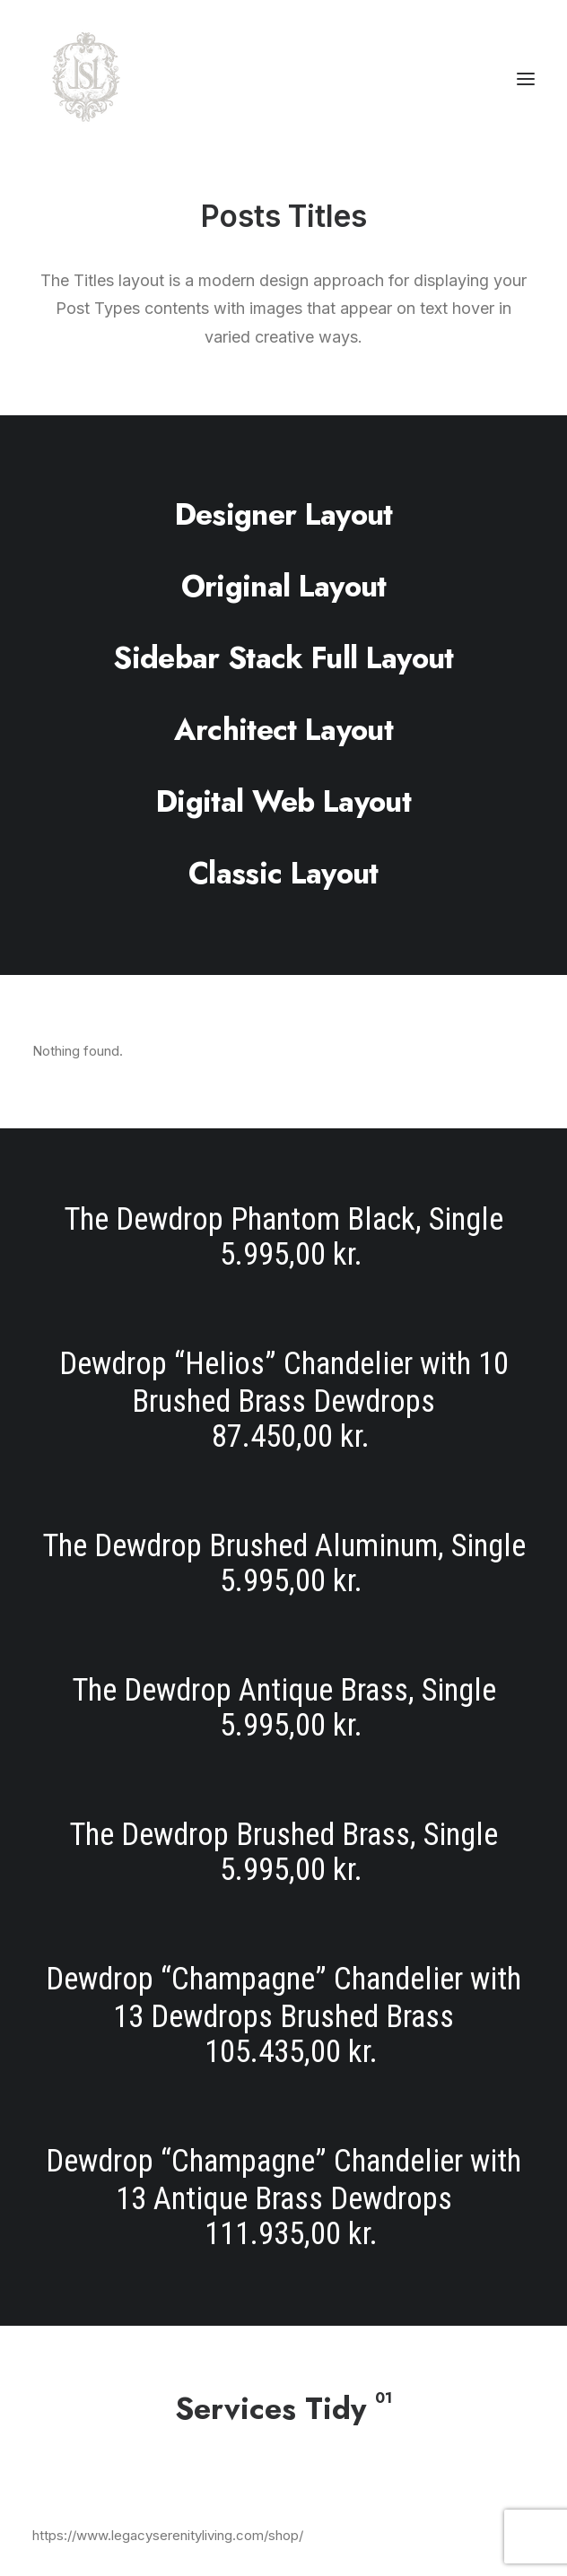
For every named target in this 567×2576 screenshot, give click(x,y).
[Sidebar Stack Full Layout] (283, 657)
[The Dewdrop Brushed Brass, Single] (283, 1852)
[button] (525, 79)
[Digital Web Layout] (283, 801)
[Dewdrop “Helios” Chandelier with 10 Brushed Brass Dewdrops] (283, 1401)
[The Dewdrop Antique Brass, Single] (283, 1708)
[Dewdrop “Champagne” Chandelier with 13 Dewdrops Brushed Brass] (283, 2016)
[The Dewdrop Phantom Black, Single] (283, 1251)
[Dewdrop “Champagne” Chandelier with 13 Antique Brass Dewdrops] (283, 2184)
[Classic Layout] (283, 873)
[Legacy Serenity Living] (86, 79)
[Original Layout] (283, 586)
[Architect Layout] (283, 729)
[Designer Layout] (283, 514)
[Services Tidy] (283, 2408)
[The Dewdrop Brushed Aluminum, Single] (283, 1564)
